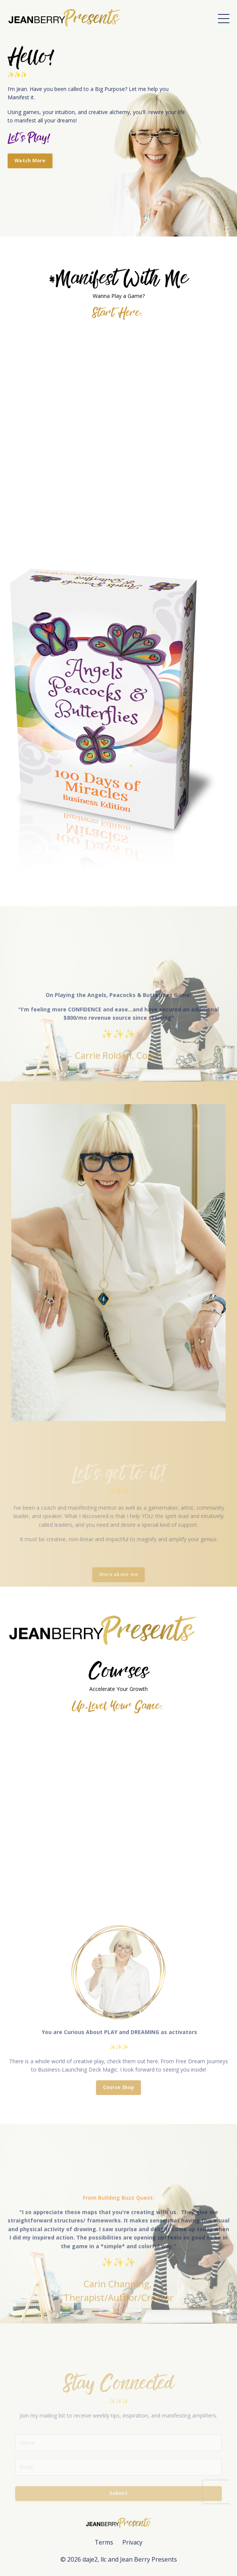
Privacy (132, 2542)
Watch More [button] (30, 160)
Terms (104, 2542)
